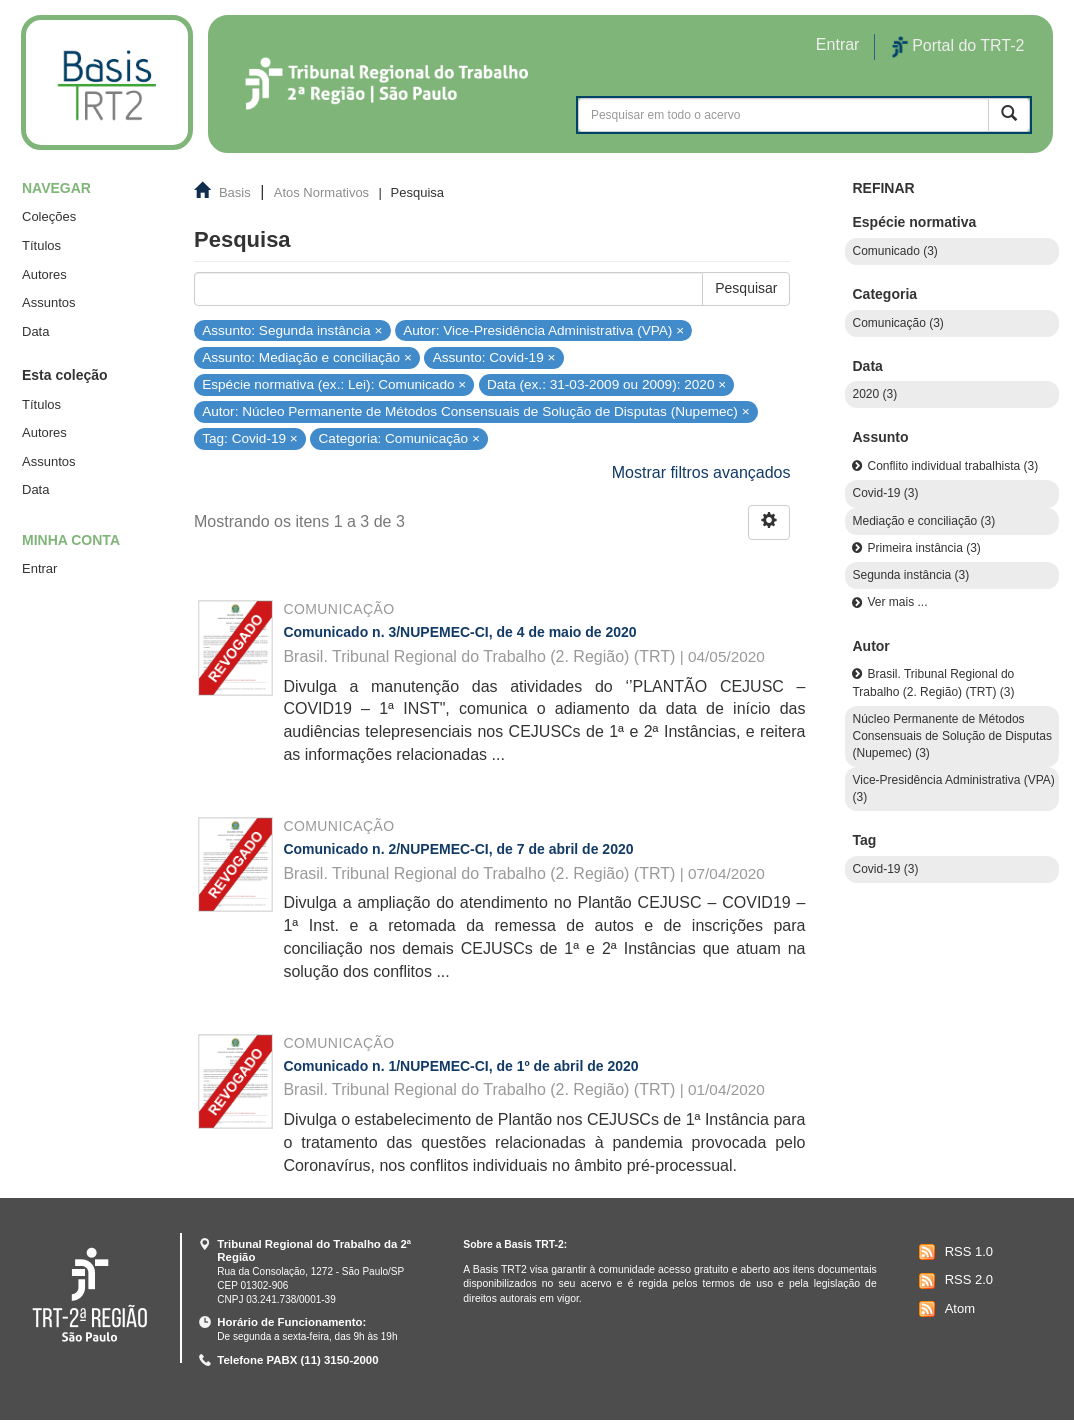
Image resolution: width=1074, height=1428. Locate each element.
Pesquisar (746, 288)
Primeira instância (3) (923, 548)
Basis (235, 192)
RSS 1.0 (953, 1252)
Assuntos (48, 302)
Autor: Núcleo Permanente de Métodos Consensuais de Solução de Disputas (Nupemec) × (475, 411)
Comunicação (338, 609)
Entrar (39, 568)
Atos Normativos (321, 192)
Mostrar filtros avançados (701, 472)
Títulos (41, 245)
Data (35, 331)
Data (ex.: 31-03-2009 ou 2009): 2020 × (606, 384)
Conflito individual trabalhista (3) (952, 466)
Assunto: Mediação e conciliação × (307, 357)
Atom (944, 1309)
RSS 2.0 (953, 1281)
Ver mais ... (897, 602)
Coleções (49, 216)
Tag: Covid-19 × (250, 438)
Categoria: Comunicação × (399, 438)
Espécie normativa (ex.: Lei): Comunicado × (334, 384)
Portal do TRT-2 (958, 47)
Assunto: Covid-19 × (494, 357)
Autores (44, 274)
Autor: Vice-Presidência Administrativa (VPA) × (543, 329)
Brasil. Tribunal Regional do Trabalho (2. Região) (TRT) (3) (933, 682)
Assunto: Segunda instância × (292, 329)
